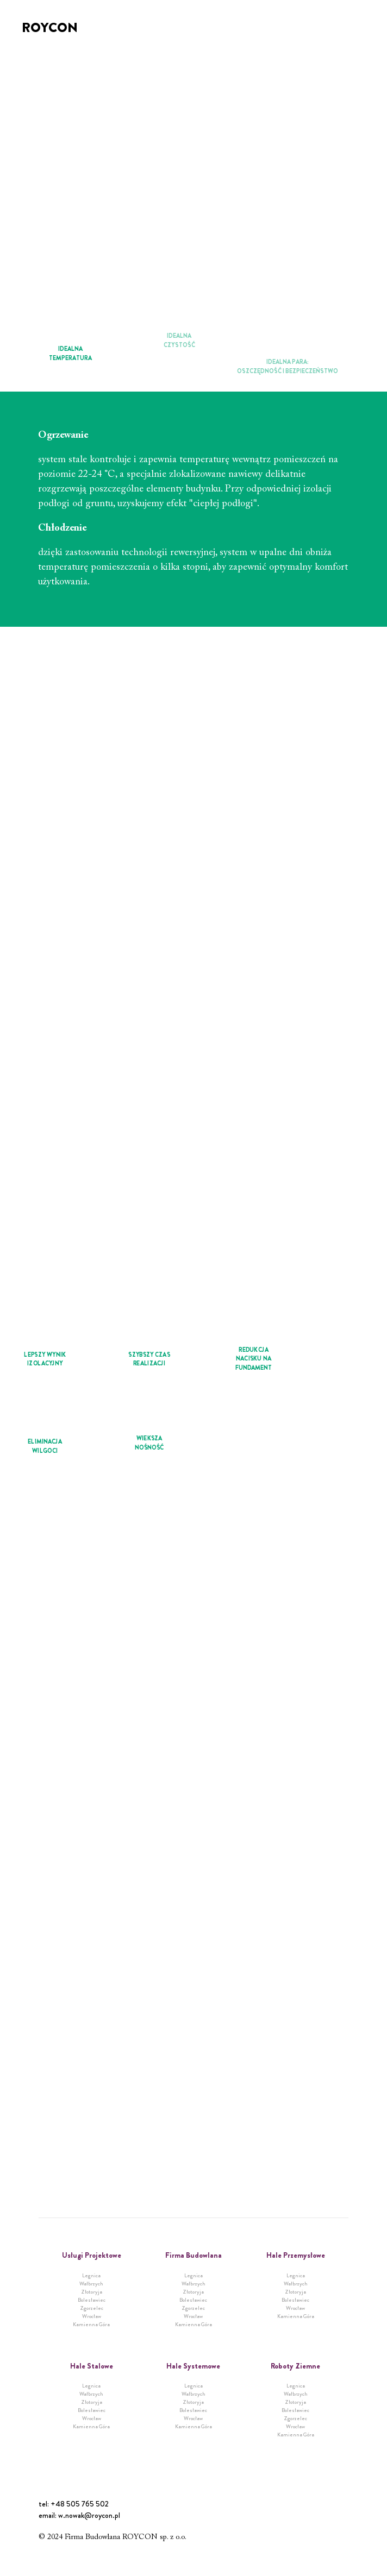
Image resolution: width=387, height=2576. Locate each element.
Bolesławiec (91, 2300)
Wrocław (91, 2316)
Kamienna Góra (91, 2324)
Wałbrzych (91, 2283)
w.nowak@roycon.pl (89, 2515)
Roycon (50, 27)
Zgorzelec (91, 2308)
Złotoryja (91, 2292)
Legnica (91, 2275)
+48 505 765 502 (80, 2503)
